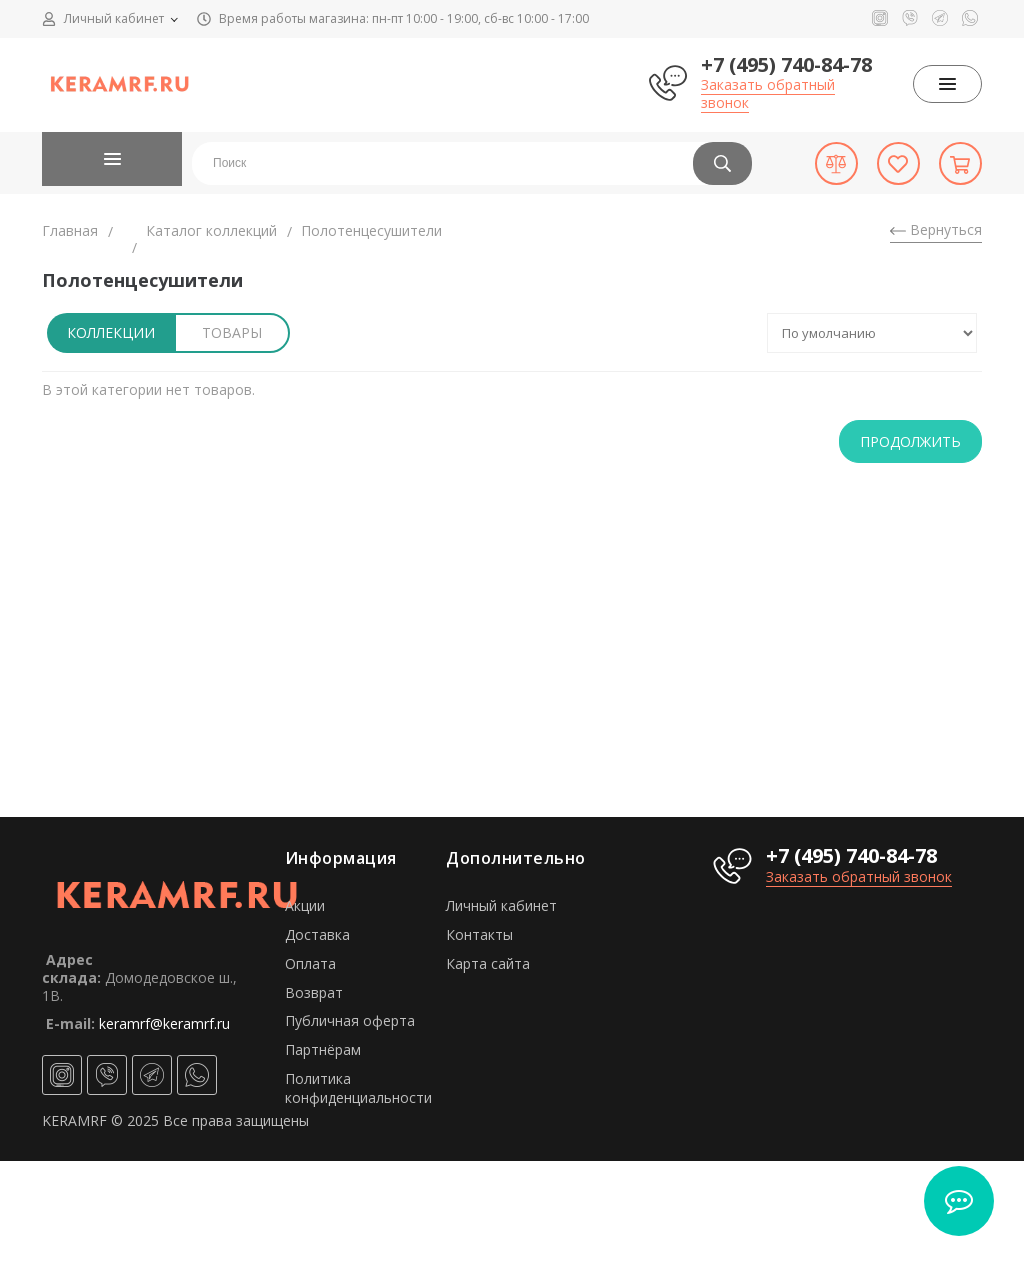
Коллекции (111, 332)
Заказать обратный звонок (768, 93)
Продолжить (910, 441)
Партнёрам (323, 1049)
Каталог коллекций (211, 230)
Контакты (479, 934)
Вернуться (936, 229)
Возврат (314, 992)
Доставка (317, 934)
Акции (305, 905)
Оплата (310, 963)
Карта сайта (488, 963)
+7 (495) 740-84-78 (786, 64)
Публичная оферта (350, 1020)
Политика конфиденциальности (358, 1088)
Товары (232, 332)
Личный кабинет (501, 905)
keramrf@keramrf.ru (164, 1023)
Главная (70, 230)
